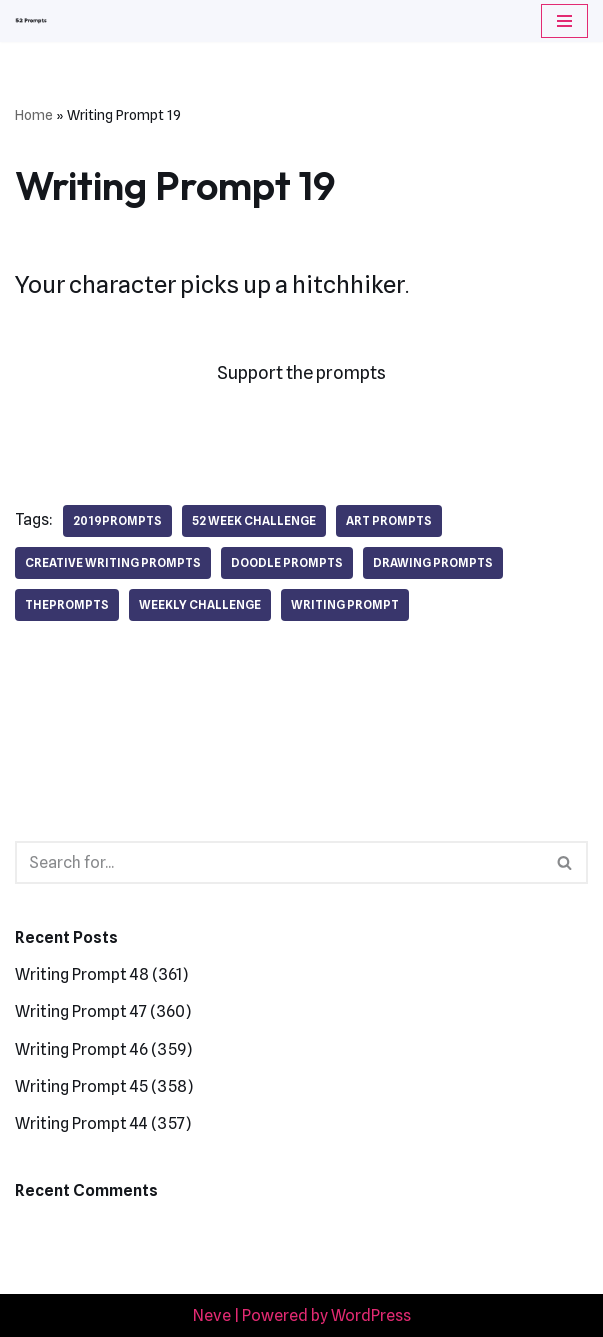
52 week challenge (254, 520)
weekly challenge (200, 604)
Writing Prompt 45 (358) (104, 1086)
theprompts (67, 604)
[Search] (279, 862)
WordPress (371, 1315)
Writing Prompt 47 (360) (103, 1011)
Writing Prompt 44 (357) (103, 1123)
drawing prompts (433, 562)
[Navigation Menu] (564, 21)
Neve (212, 1315)
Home (34, 115)
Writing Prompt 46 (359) (103, 1049)
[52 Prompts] (31, 21)
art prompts (389, 520)
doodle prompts (287, 562)
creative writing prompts (113, 562)
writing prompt (345, 604)
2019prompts (117, 520)
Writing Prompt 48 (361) (101, 974)
